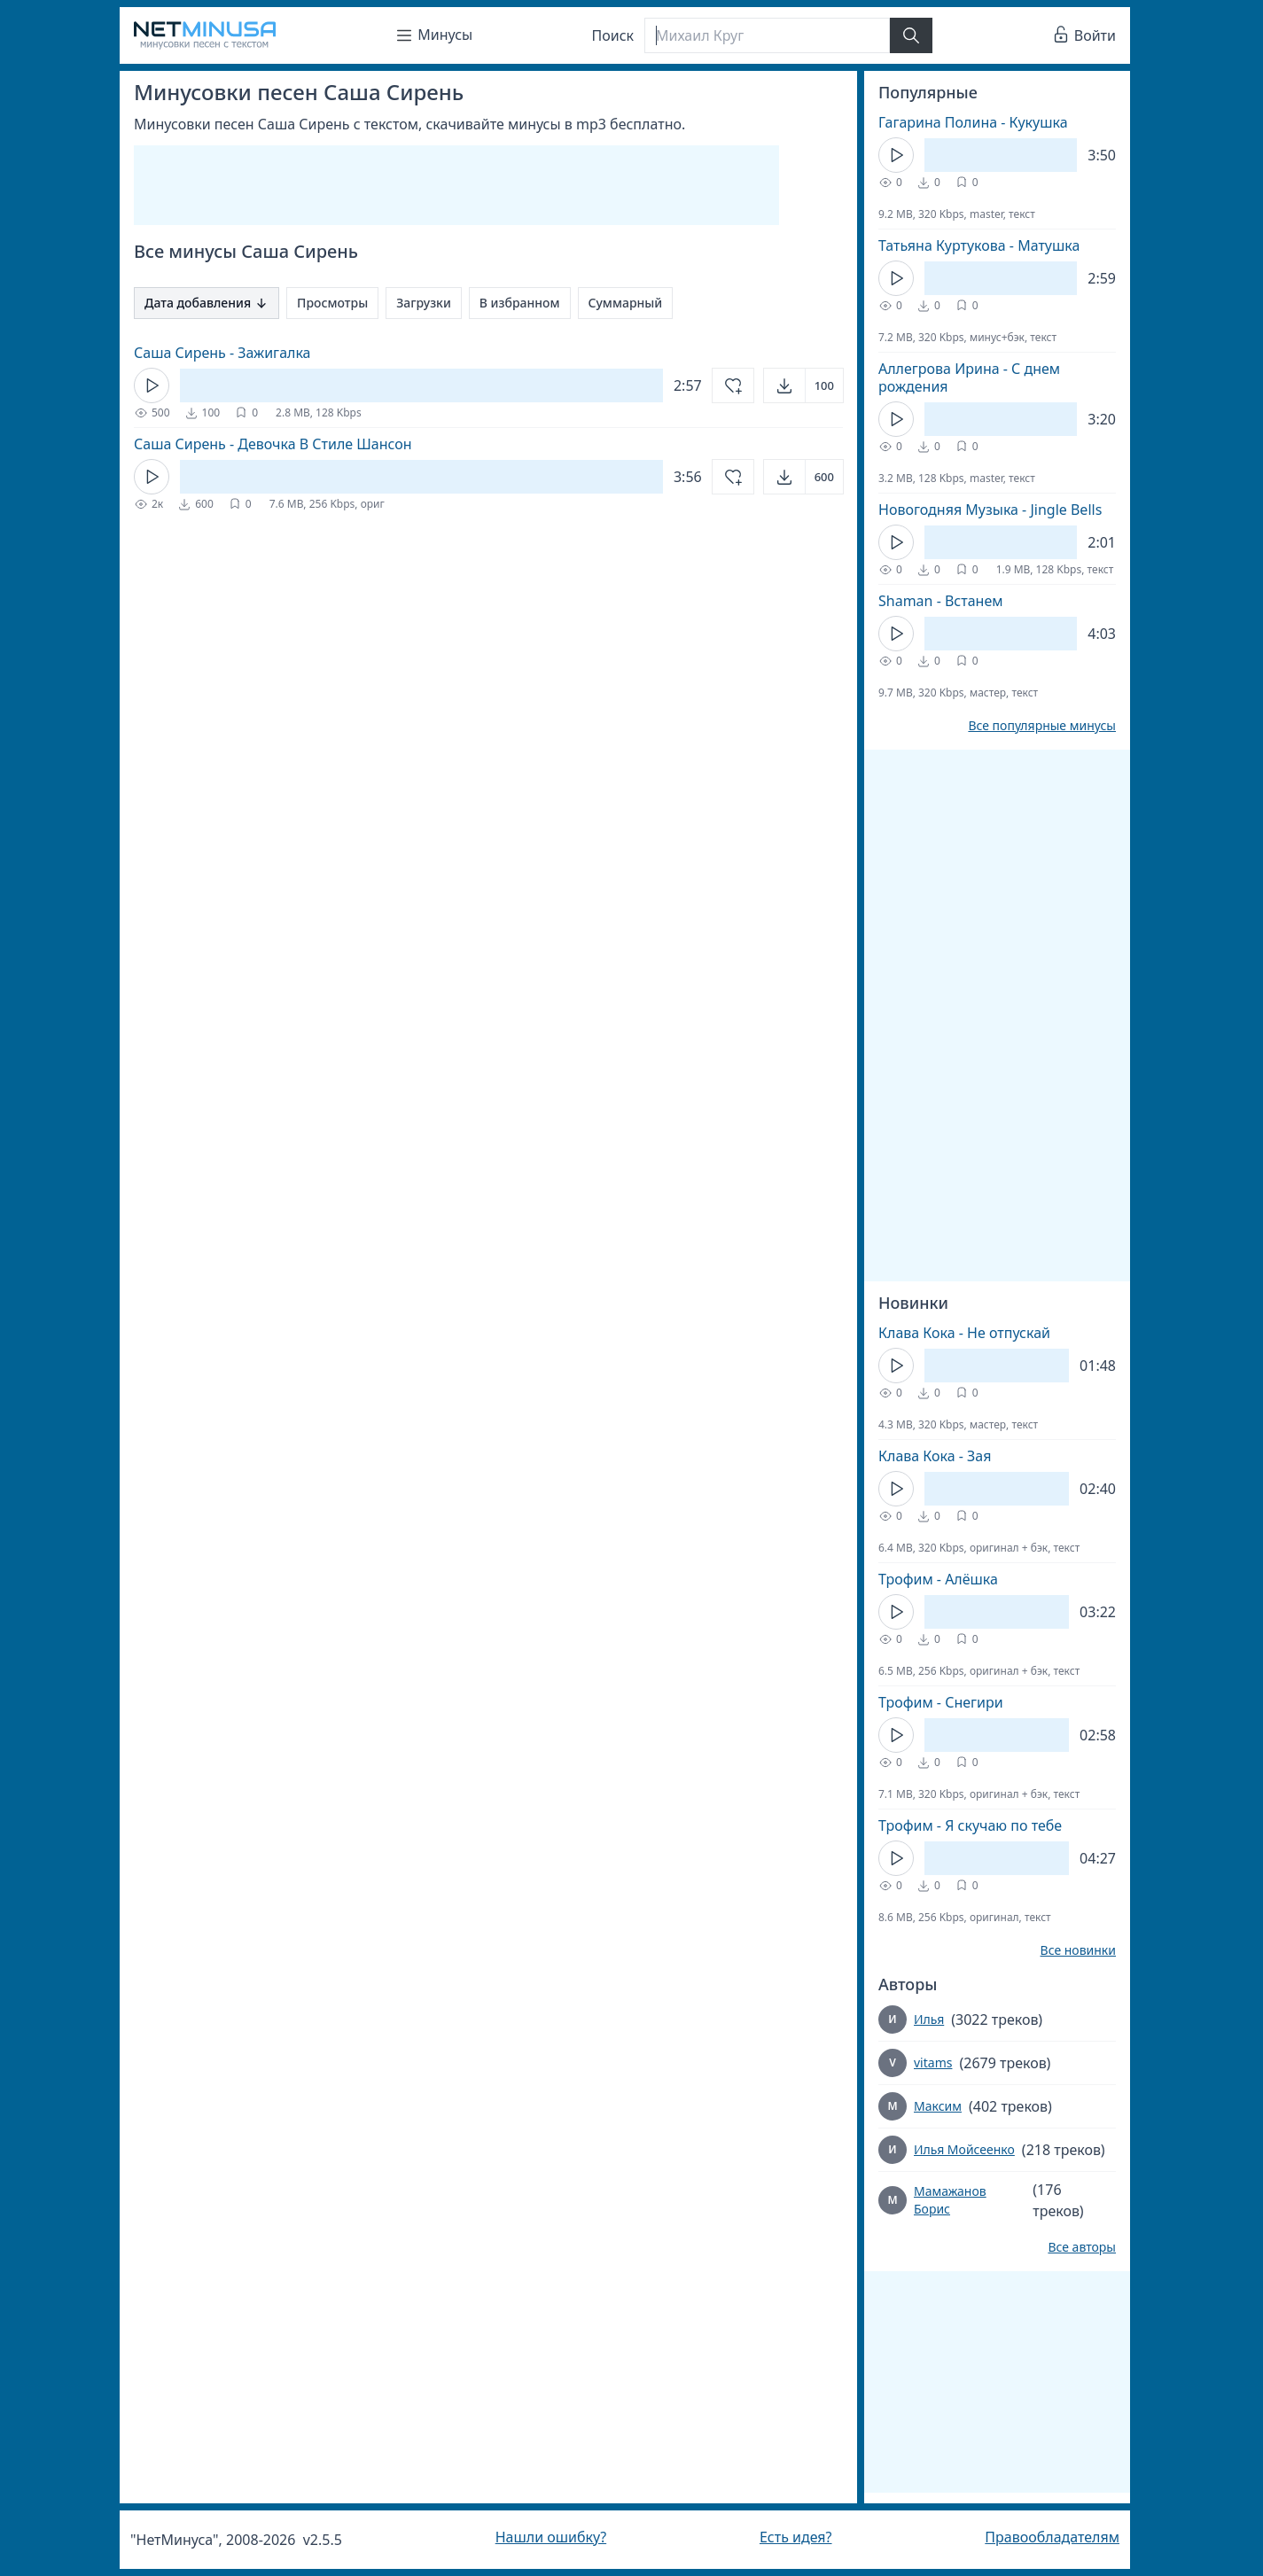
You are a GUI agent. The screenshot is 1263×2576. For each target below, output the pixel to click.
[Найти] (911, 35)
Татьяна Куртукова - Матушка (979, 245)
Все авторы (1082, 2247)
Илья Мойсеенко (964, 2149)
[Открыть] (803, 385)
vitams (933, 2062)
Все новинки (1078, 1950)
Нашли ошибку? (550, 2537)
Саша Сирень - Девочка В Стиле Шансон (273, 444)
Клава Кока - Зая (934, 1456)
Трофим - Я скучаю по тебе (970, 1825)
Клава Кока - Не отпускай (964, 1333)
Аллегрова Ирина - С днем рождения (969, 377)
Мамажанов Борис (950, 2200)
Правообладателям (1052, 2537)
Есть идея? (796, 2537)
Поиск (613, 35)
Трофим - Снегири (940, 1702)
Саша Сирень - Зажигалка (222, 353)
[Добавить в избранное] (733, 385)
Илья (929, 2019)
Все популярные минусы (1042, 726)
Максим (938, 2105)
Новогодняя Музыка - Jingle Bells (990, 509)
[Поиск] (766, 35)
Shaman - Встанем (940, 601)
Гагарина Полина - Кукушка (973, 122)
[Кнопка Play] (151, 385)
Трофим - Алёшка (938, 1579)
